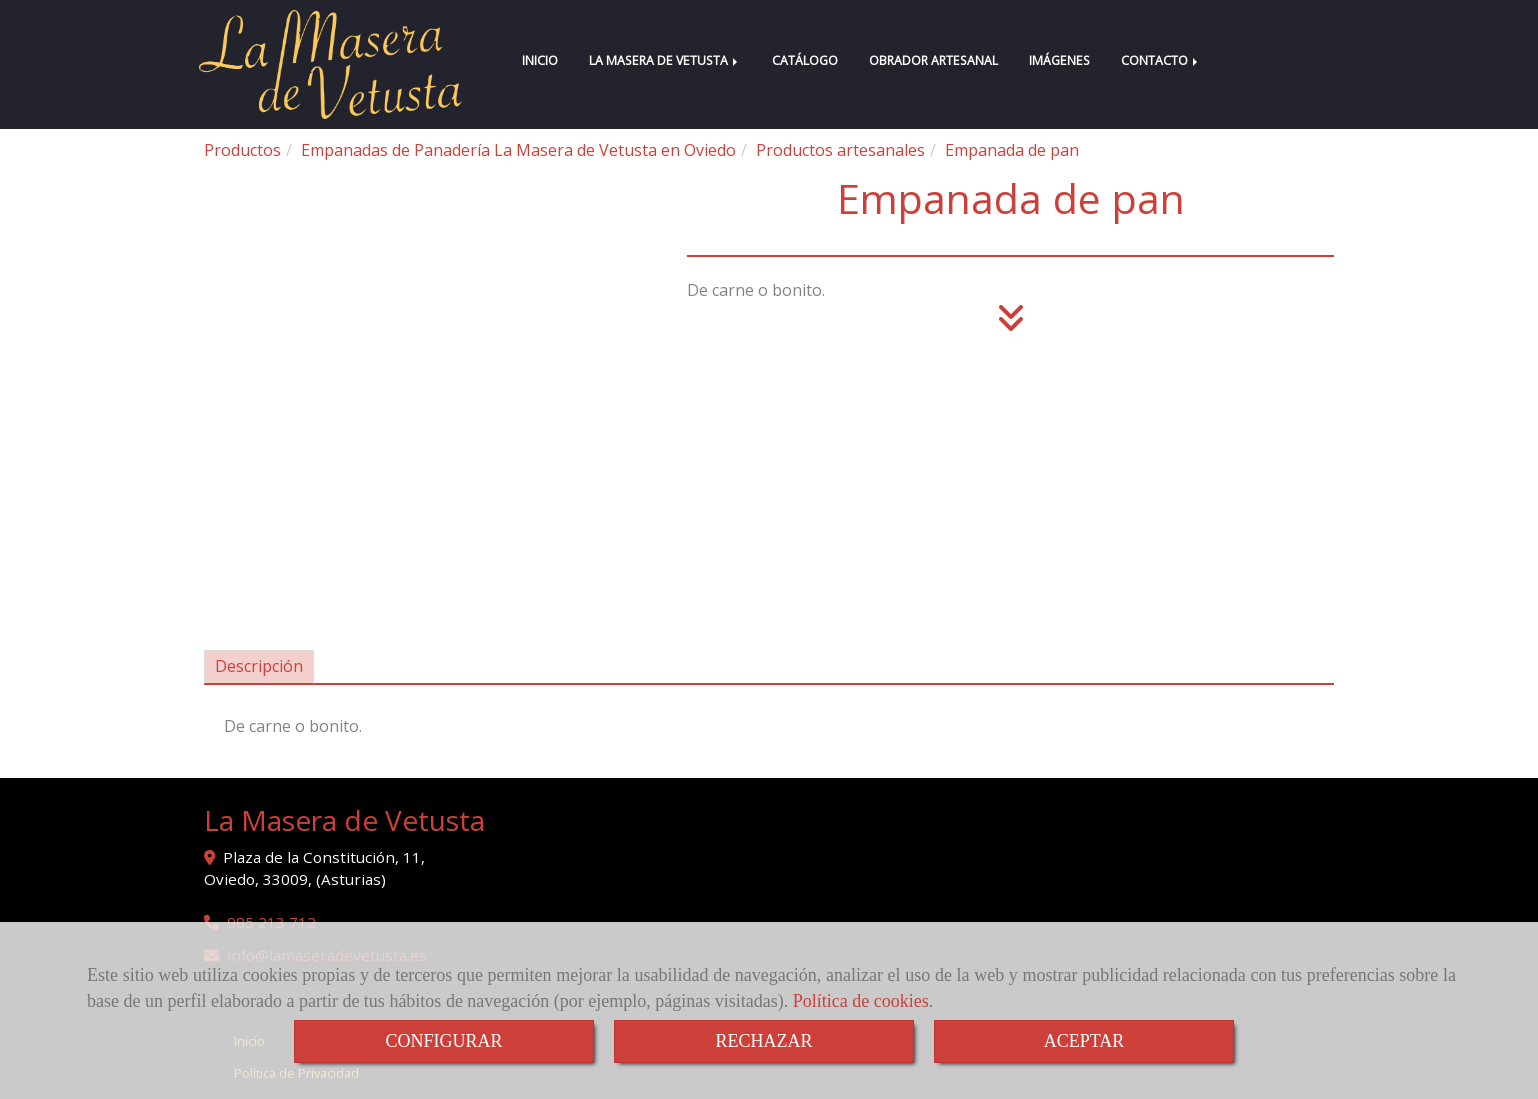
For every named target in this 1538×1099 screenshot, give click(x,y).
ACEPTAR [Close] (1084, 1041)
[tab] (259, 667)
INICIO (540, 60)
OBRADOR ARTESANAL (933, 60)
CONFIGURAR (443, 1041)
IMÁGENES (1059, 60)
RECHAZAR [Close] (763, 1041)
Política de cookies (861, 1001)
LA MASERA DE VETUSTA (665, 60)
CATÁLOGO (805, 60)
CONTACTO (1161, 60)
